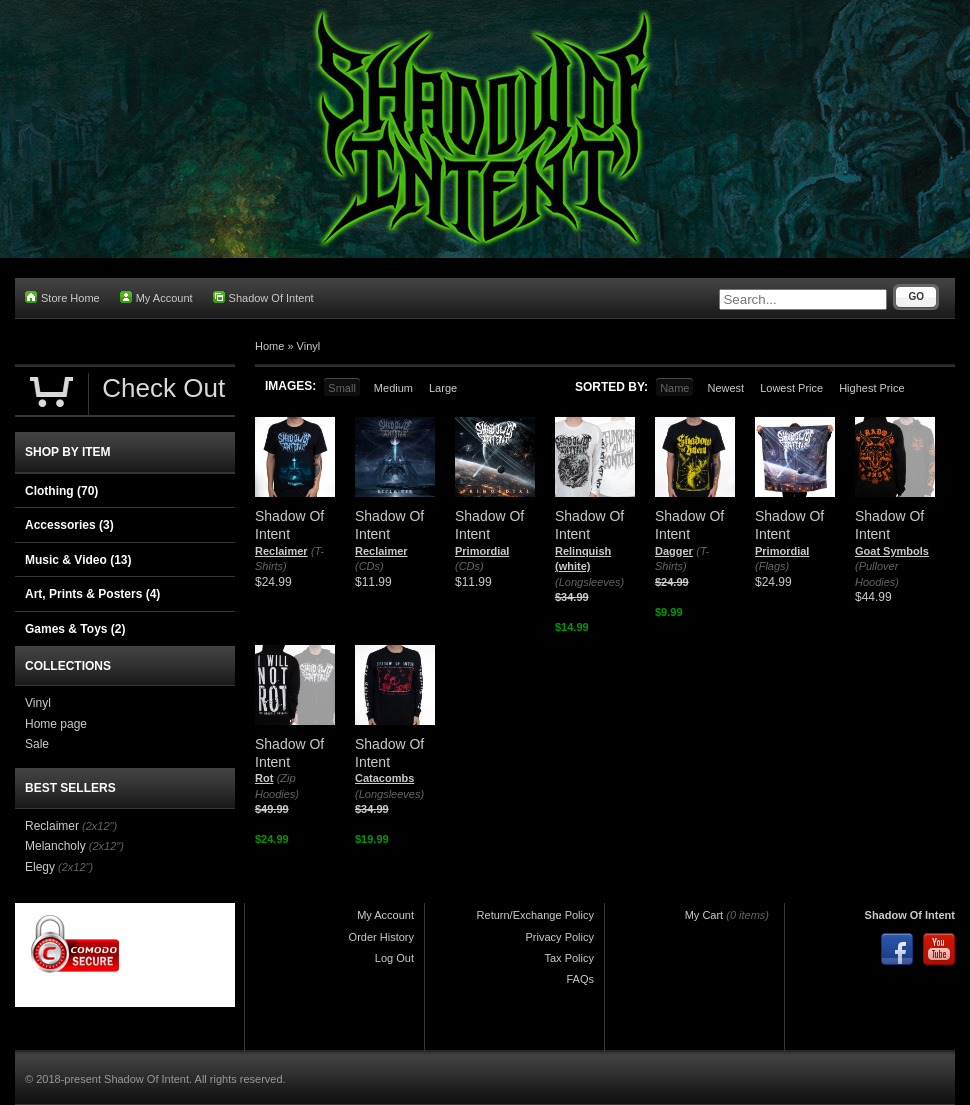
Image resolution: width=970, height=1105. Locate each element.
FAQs (580, 979)
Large (443, 388)
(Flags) (772, 566)
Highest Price (871, 388)
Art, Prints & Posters (92, 594)
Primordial (482, 551)
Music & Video (78, 560)
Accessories (69, 525)
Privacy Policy (560, 937)
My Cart (704, 915)
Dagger (674, 551)
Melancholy (55, 846)
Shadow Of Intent (263, 297)
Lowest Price (791, 388)
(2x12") (99, 826)
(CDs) (369, 566)
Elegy (40, 867)
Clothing (61, 491)
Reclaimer (281, 551)
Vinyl (309, 346)
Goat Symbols (892, 551)
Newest (725, 388)
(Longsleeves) (589, 582)
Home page (56, 724)
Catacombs (384, 778)
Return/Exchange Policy (535, 915)
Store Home (62, 297)
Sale (37, 744)
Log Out (394, 958)
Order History (381, 937)
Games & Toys (75, 629)
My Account (156, 297)
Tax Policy (569, 958)
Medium (393, 388)
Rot (264, 778)
